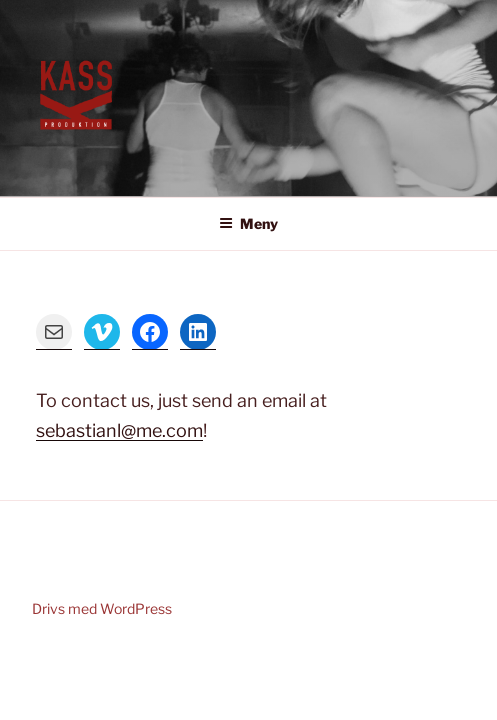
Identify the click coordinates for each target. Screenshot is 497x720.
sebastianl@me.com (119, 430)
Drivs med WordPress (102, 608)
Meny (248, 223)
